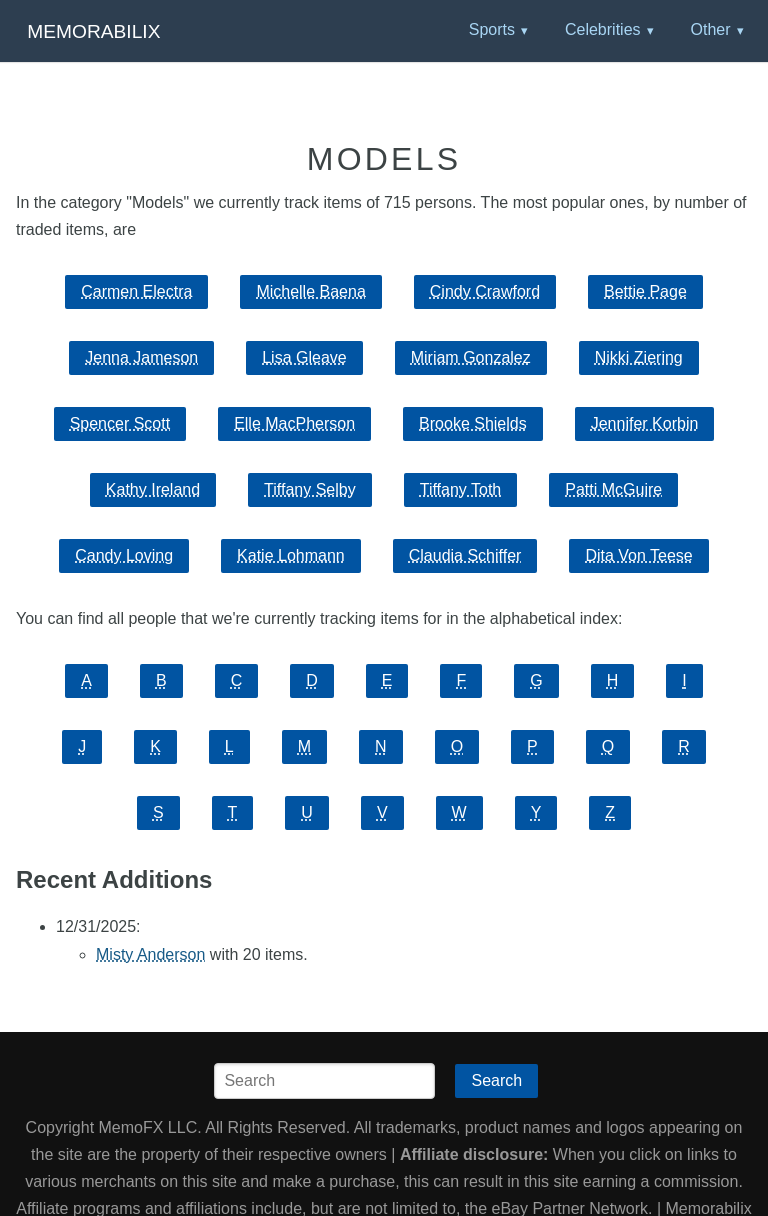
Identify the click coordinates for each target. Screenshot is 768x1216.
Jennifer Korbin (645, 423)
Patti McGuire (613, 489)
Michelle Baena (310, 291)
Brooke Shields (473, 423)
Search (496, 1080)
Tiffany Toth (461, 489)
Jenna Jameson (141, 357)
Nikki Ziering (639, 357)
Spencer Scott (120, 423)
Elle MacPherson (294, 423)
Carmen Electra (136, 291)
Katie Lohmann (291, 555)
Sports (492, 29)
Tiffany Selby (310, 489)
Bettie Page (645, 291)
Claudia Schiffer (465, 555)
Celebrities (603, 29)
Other (710, 29)
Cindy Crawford (485, 291)
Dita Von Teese (638, 555)
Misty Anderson (150, 954)
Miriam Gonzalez (471, 357)
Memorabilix (93, 31)
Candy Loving (124, 555)
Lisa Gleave (304, 357)
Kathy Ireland (153, 489)
